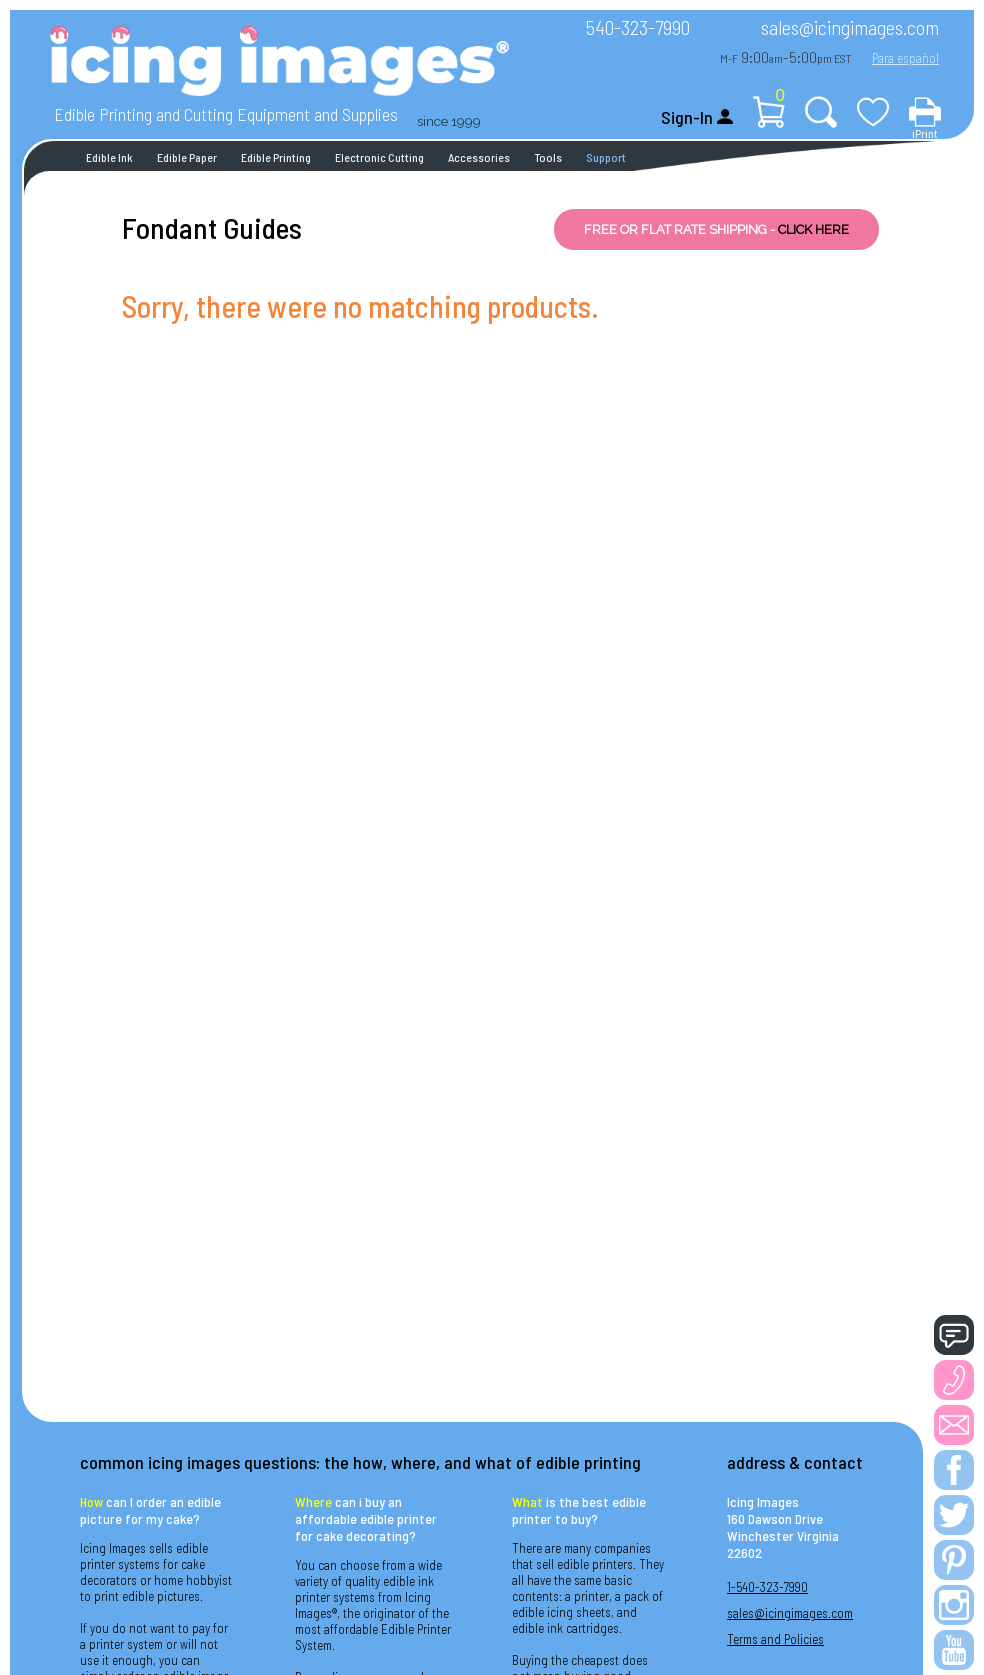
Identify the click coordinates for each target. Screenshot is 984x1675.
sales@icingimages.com (850, 27)
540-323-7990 (638, 27)
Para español (905, 58)
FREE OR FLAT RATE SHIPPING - (716, 229)
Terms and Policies (775, 1639)
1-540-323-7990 (767, 1587)
